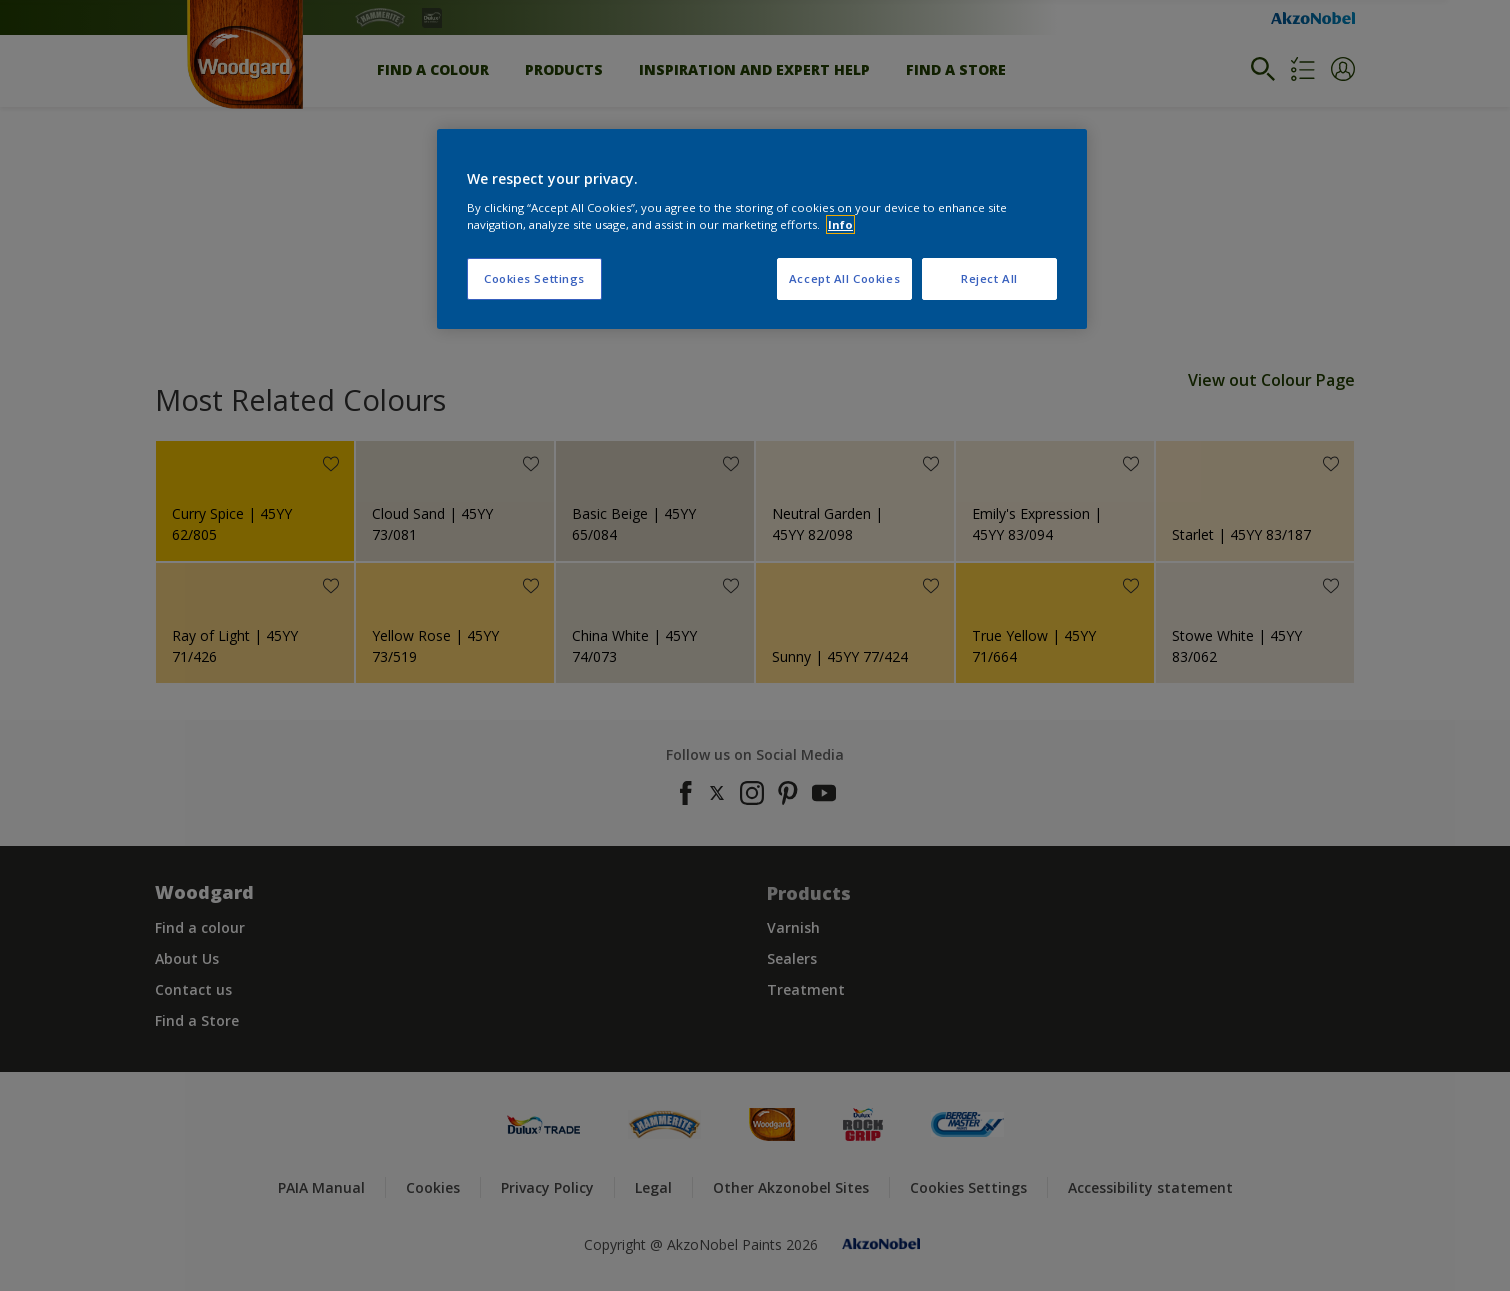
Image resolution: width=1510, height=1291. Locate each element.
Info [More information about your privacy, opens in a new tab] (840, 224)
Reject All (989, 278)
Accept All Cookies (844, 278)
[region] (762, 229)
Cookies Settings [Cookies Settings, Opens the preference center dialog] (534, 278)
